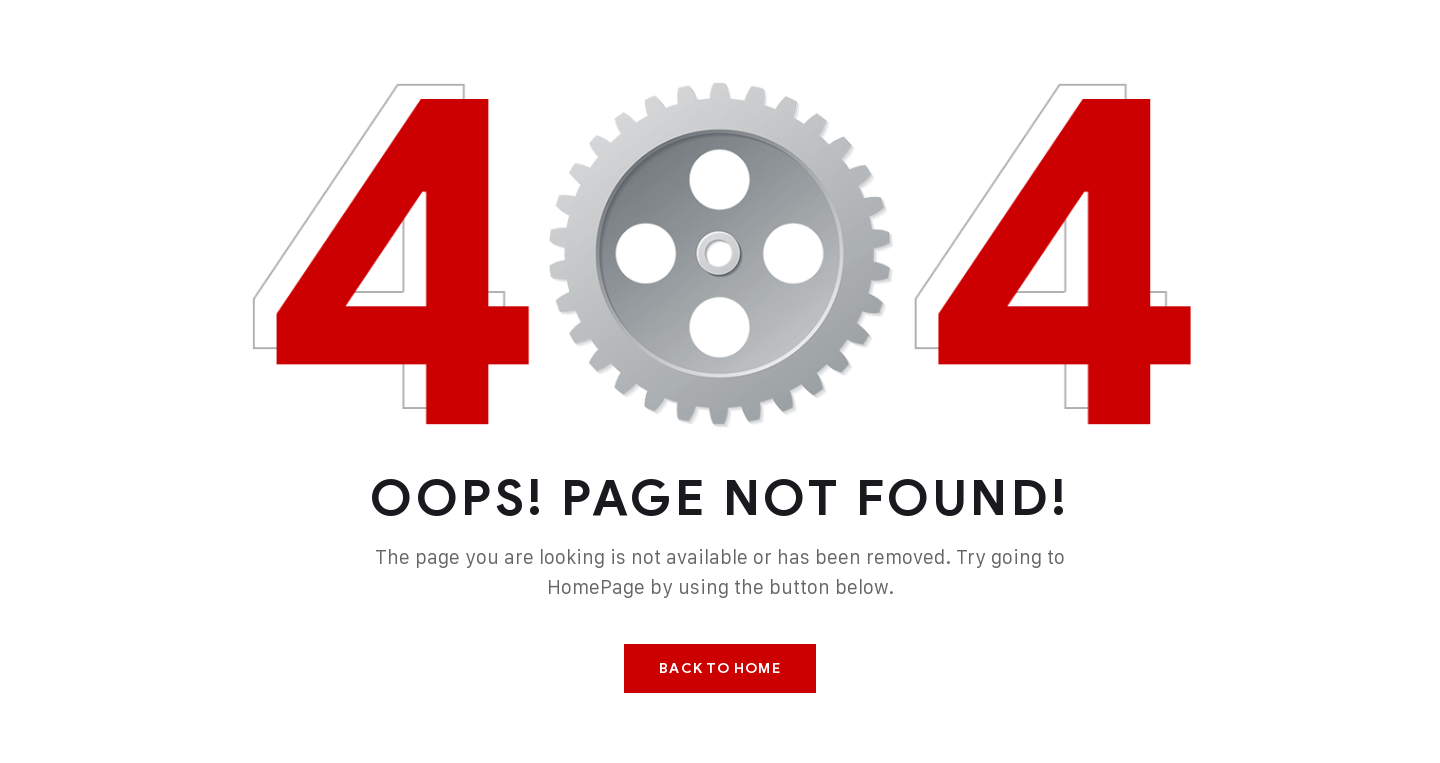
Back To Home (719, 668)
